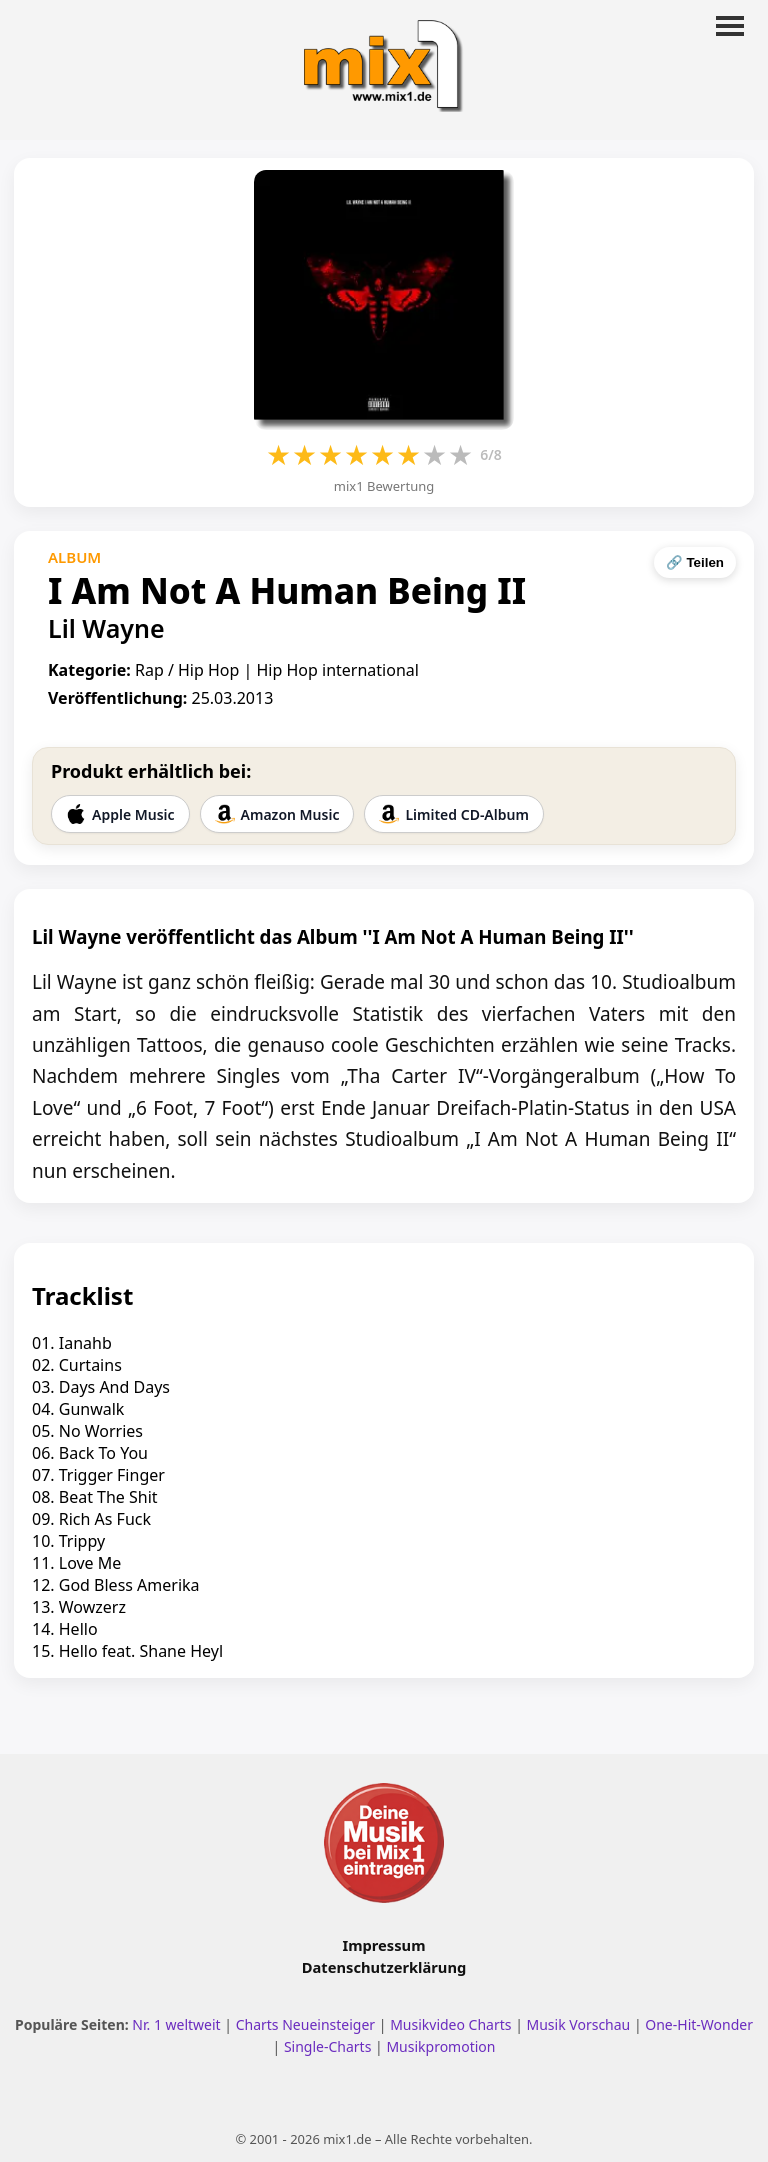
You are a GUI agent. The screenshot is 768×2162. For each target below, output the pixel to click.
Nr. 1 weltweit (176, 2024)
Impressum (384, 1945)
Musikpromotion (440, 2046)
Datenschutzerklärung (384, 1967)
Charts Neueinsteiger (305, 2024)
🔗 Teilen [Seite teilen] (695, 562)
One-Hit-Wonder (699, 2024)
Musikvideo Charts (450, 2024)
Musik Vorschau (579, 2024)
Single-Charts (327, 2046)
